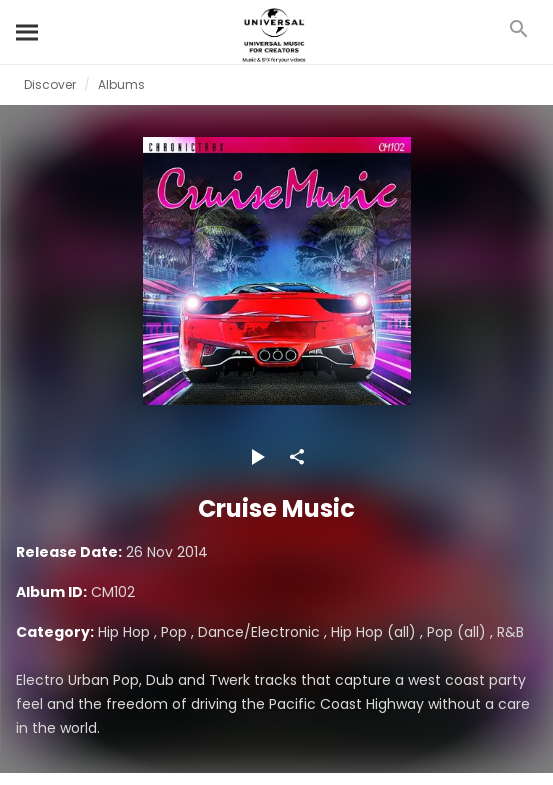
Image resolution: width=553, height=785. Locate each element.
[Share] (297, 457)
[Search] (28, 32)
